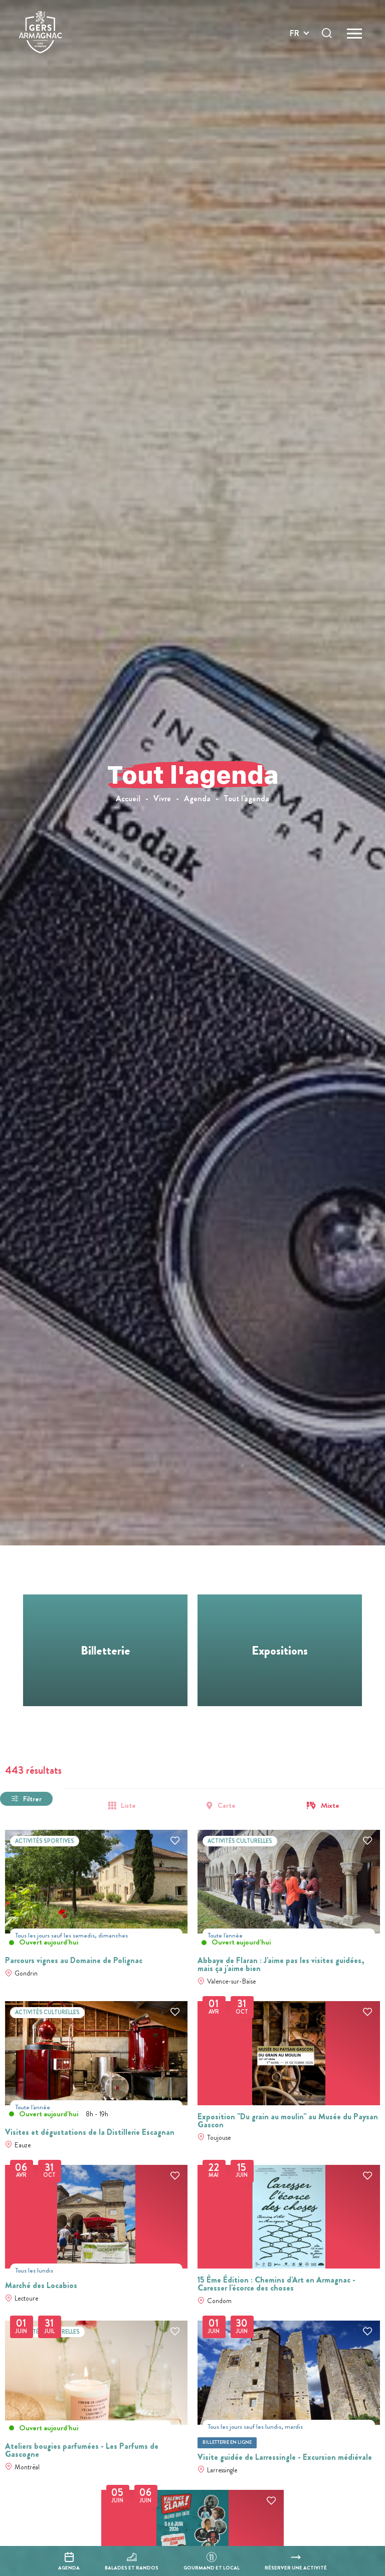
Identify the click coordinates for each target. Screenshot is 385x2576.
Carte (227, 1805)
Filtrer (32, 1799)
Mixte (330, 1805)
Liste (128, 1805)
